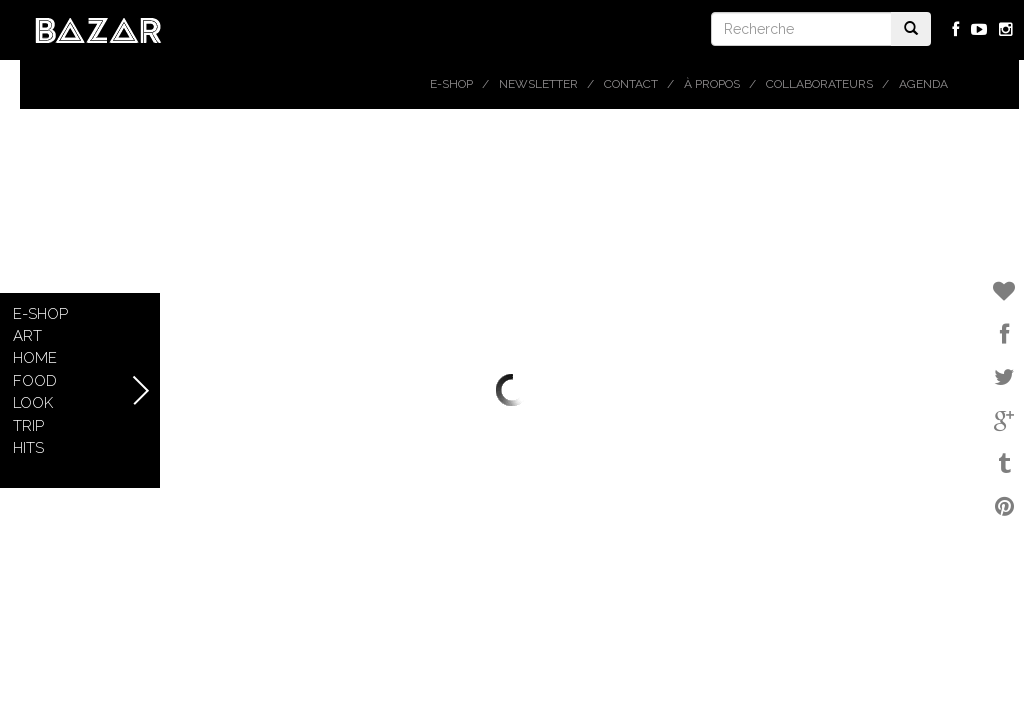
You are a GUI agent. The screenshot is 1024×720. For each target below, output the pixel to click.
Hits (28, 448)
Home (35, 358)
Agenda (923, 84)
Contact (631, 84)
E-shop (451, 84)
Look (33, 403)
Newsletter (538, 84)
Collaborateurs (819, 84)
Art (27, 336)
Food (35, 381)
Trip (28, 426)
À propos (712, 84)
